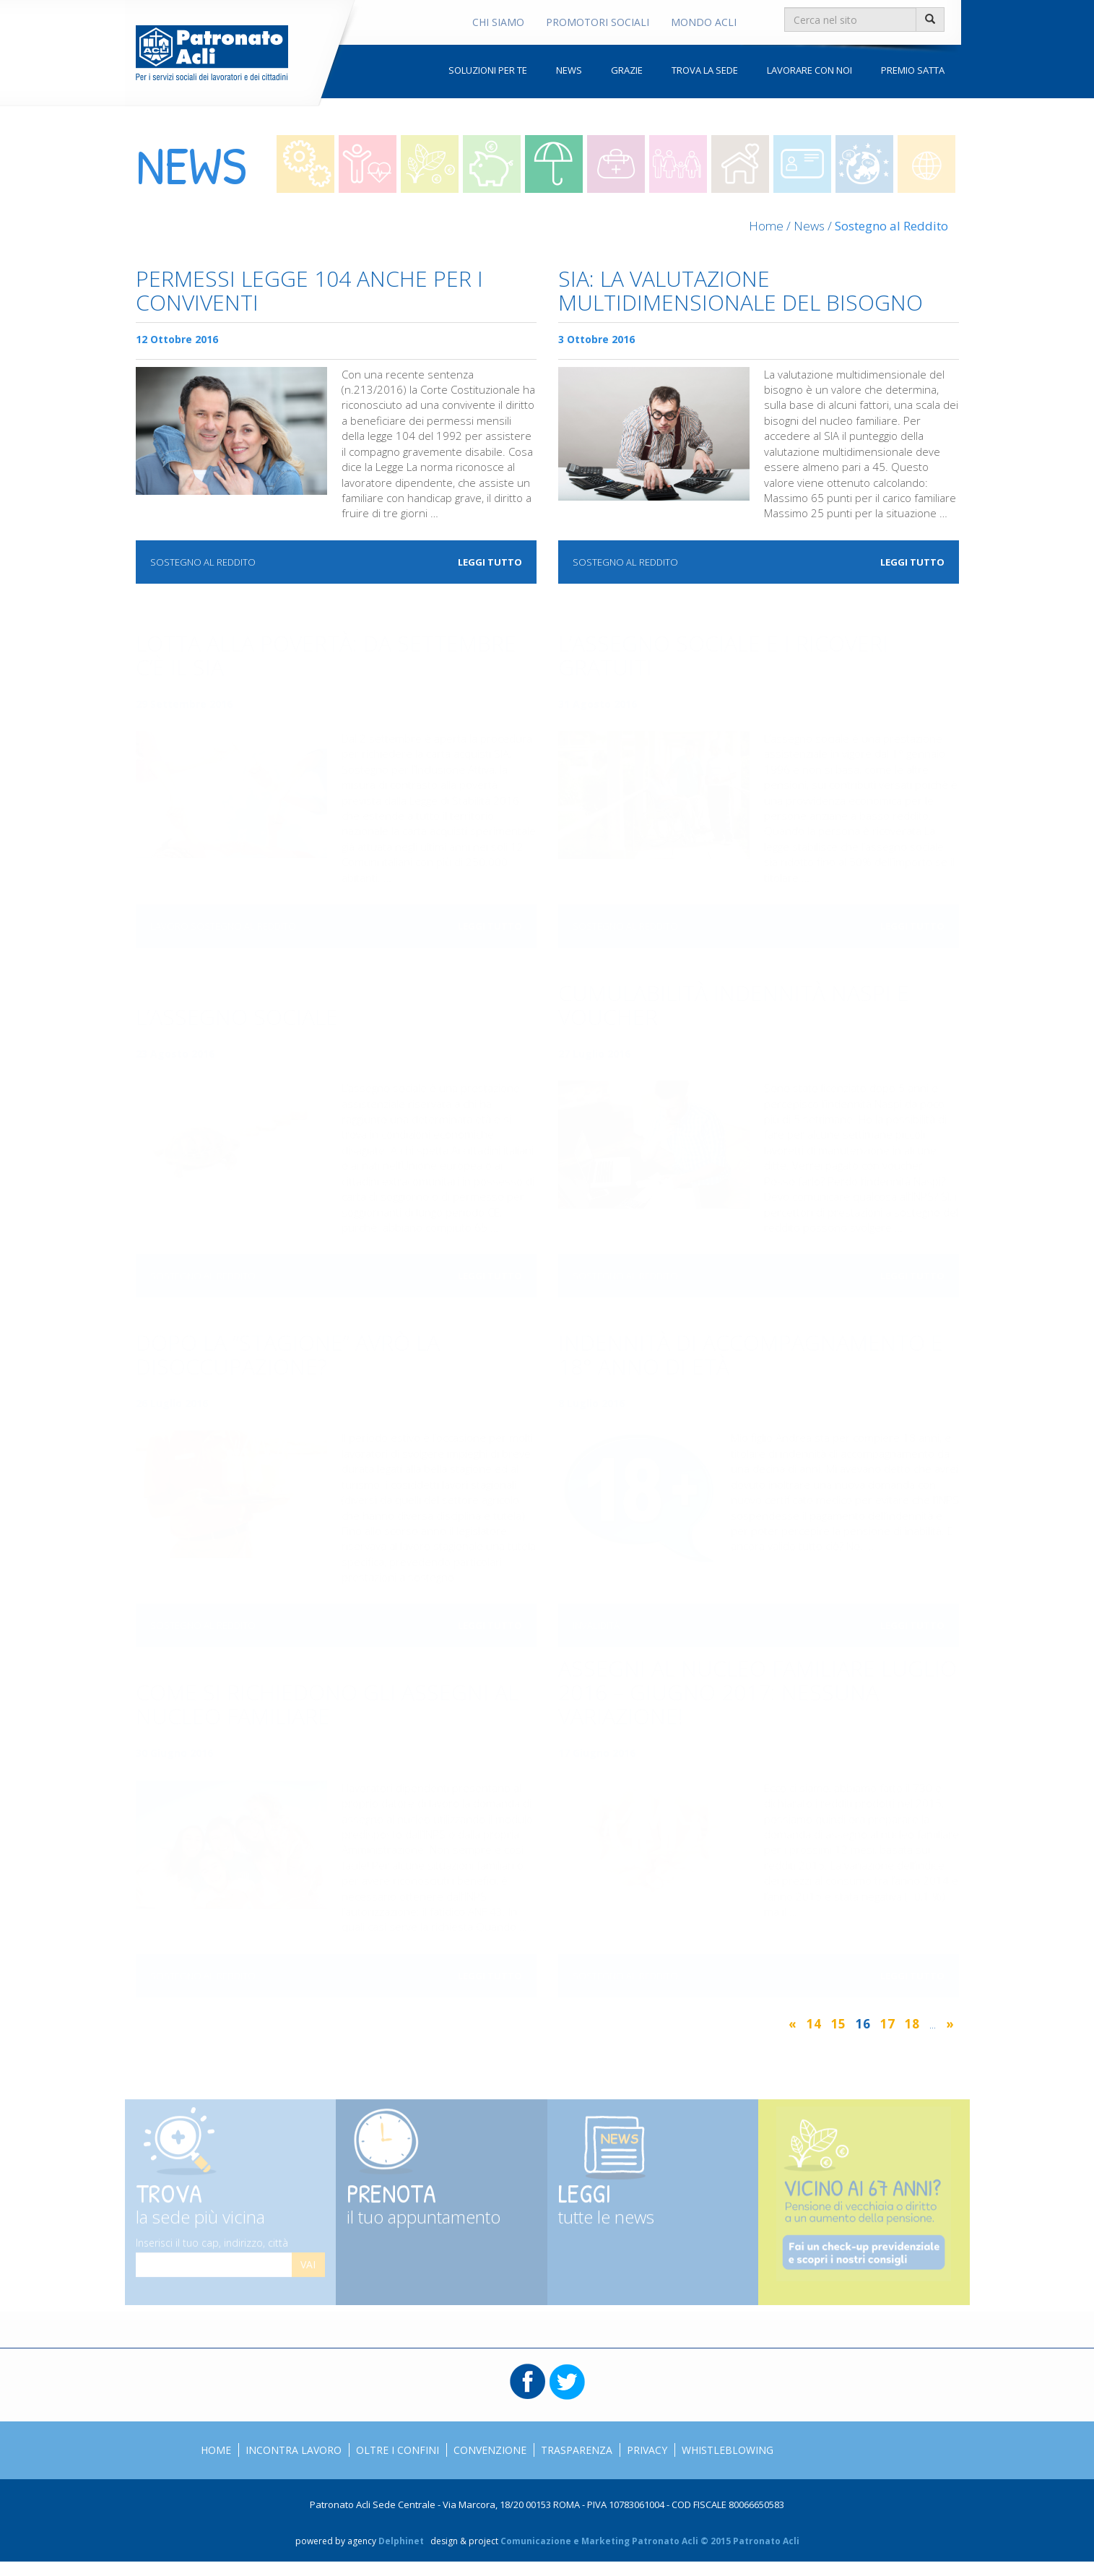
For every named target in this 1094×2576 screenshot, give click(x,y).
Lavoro (305, 164)
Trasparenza (576, 2450)
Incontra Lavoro (294, 2450)
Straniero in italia (802, 164)
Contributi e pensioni (430, 164)
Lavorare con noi (809, 70)
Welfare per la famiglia (678, 164)
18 (912, 2023)
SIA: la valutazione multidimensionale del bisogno (740, 292)
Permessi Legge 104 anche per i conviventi (309, 292)
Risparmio (492, 164)
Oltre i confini (864, 164)
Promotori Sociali (597, 22)
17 (887, 2023)
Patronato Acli (212, 52)
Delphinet (401, 2541)
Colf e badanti (740, 164)
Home (766, 225)
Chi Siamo (498, 22)
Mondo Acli (704, 22)
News (569, 70)
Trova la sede (705, 70)
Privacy (647, 2450)
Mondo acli (926, 164)
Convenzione (489, 2450)
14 (814, 2023)
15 (838, 2023)
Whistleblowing (727, 2450)
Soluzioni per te (487, 70)
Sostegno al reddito (554, 164)
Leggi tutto (490, 562)
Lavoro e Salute (367, 164)
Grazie (627, 70)
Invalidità (616, 164)
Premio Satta (913, 70)
